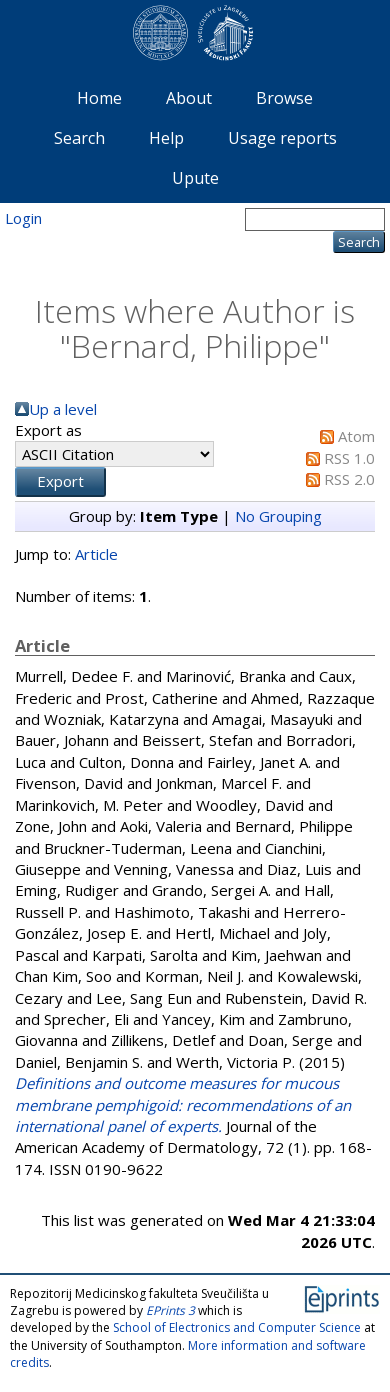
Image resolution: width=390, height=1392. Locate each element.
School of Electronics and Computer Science (237, 1327)
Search (79, 138)
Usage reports (282, 138)
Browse (284, 98)
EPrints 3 (170, 1310)
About (189, 98)
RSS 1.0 (349, 458)
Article (96, 554)
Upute (195, 178)
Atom (356, 436)
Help (166, 138)
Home (99, 98)
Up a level (63, 409)
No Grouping (278, 516)
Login (23, 218)
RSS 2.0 (349, 479)
